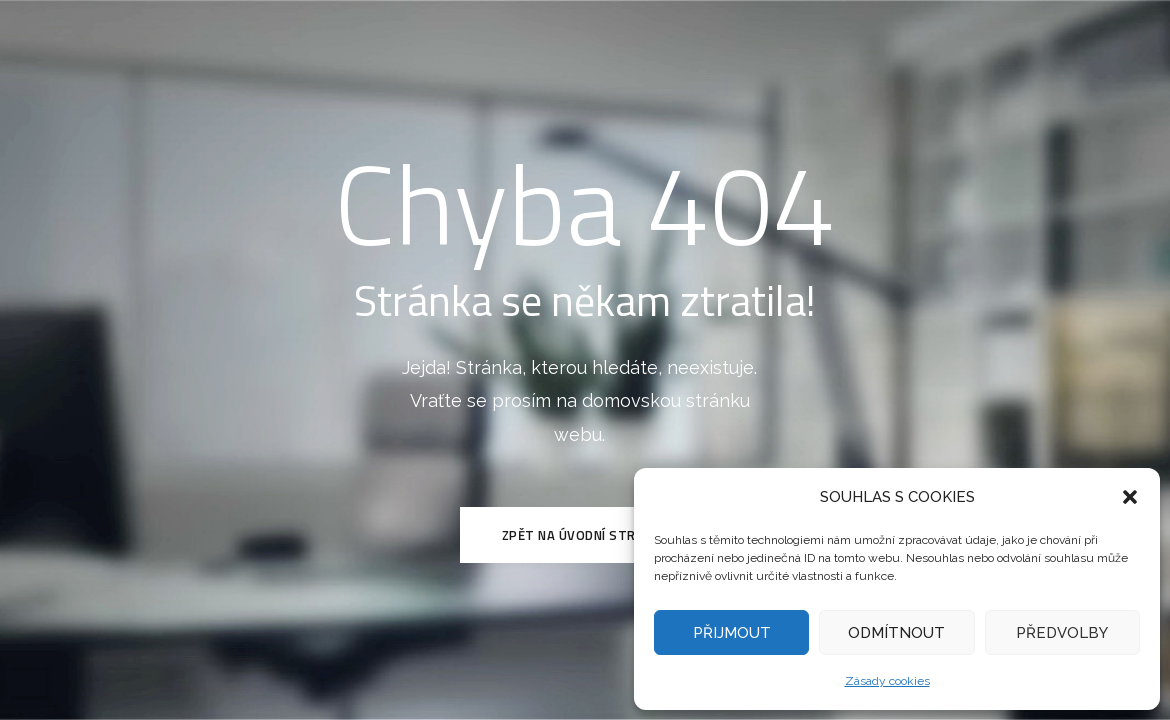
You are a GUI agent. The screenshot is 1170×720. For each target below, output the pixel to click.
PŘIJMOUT (732, 633)
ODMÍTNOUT (896, 633)
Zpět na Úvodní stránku (585, 535)
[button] (1130, 497)
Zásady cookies (887, 681)
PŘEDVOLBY (1062, 633)
